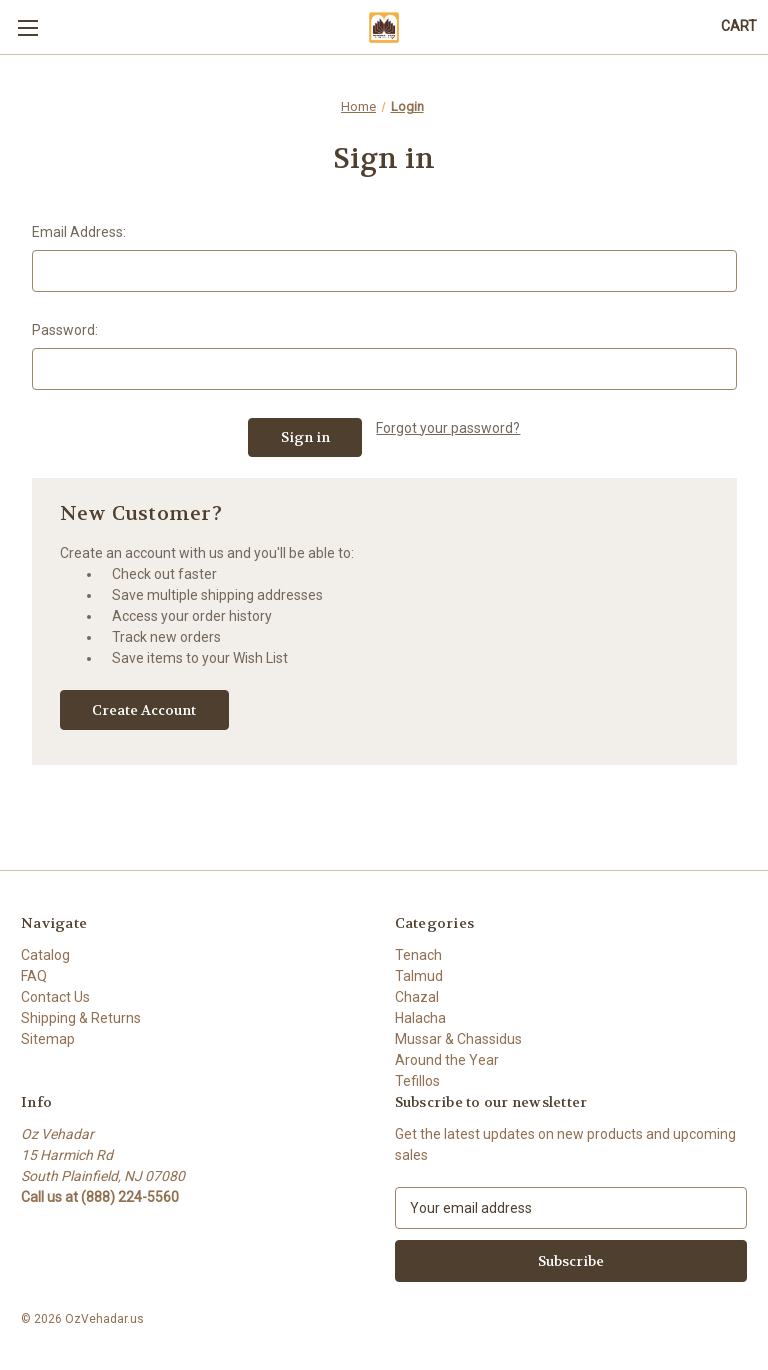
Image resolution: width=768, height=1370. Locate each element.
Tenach (418, 955)
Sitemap (48, 1039)
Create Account (144, 710)
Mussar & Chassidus (458, 1039)
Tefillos (417, 1081)
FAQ (34, 976)
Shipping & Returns (81, 1018)
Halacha (420, 1018)
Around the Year (447, 1060)
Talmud (419, 976)
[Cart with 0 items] (739, 26)
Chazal (417, 997)
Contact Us (55, 997)
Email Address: (79, 232)
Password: (65, 330)
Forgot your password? (448, 428)
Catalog (45, 955)
